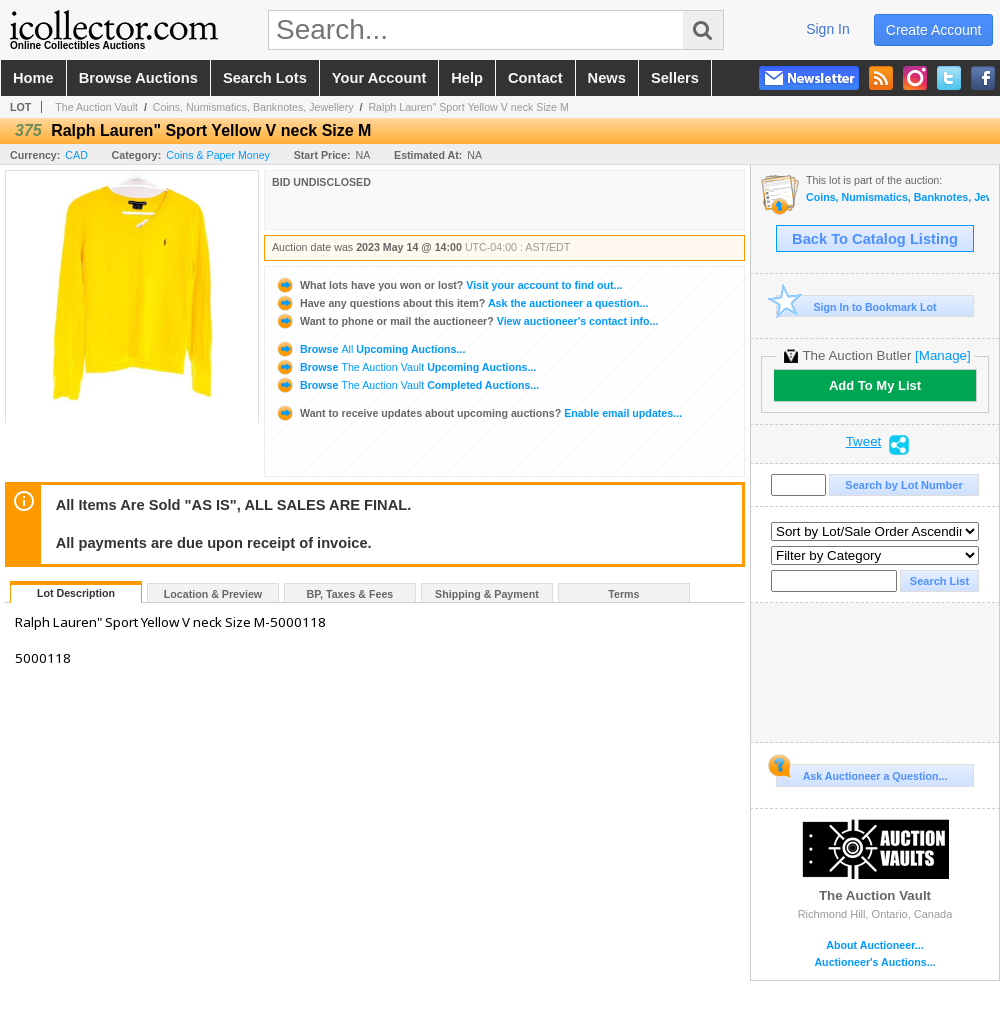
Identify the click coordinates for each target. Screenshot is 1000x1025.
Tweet (864, 442)
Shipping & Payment (487, 594)
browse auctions (138, 78)
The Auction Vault (96, 107)
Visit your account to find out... (448, 285)
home (33, 78)
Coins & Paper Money (218, 155)
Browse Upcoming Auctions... (370, 349)
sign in (828, 29)
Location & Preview (213, 594)
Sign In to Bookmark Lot (856, 306)
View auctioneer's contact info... (466, 321)
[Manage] (942, 355)
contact (535, 78)
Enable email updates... (478, 413)
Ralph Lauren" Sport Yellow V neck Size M (468, 107)
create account (934, 30)
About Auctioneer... (874, 945)
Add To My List (875, 385)
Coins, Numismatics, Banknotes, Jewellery (253, 107)
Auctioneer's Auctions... (874, 962)
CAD (76, 155)
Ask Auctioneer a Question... (861, 773)
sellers (675, 78)
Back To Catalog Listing (875, 239)
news (607, 78)
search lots (265, 78)
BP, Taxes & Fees (350, 594)
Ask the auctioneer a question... (461, 303)
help (467, 78)
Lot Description (76, 593)
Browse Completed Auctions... (407, 385)
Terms (623, 594)
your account (379, 78)
